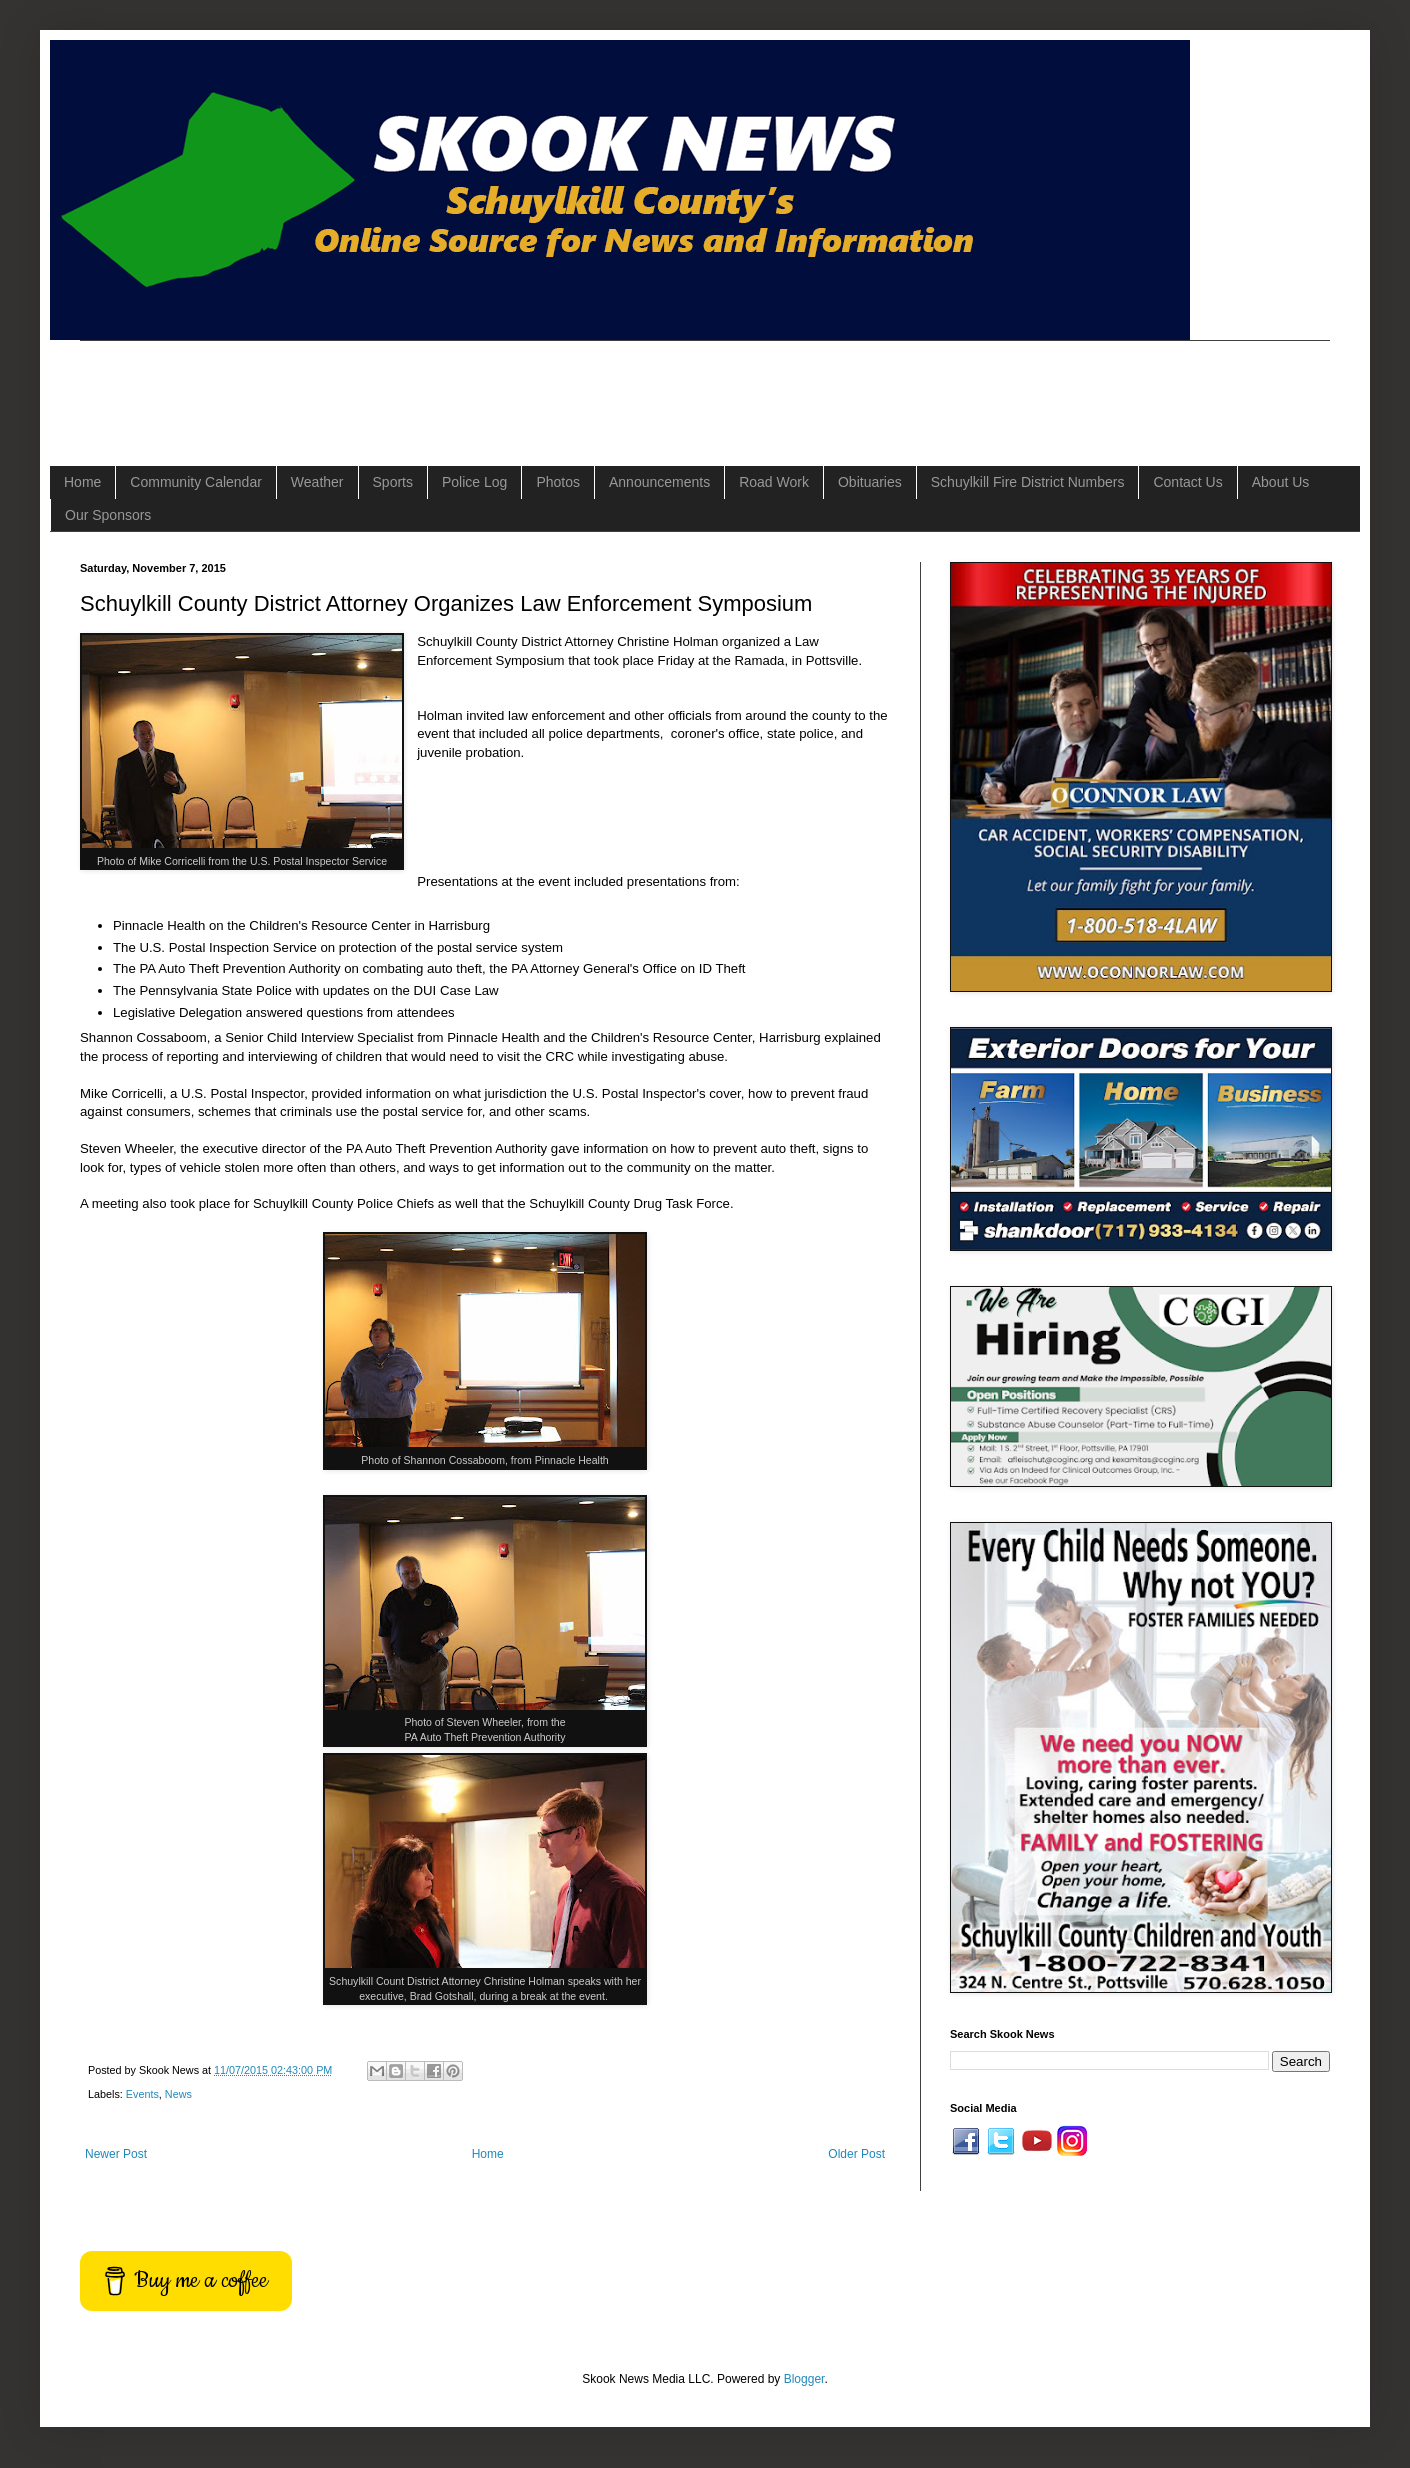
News (178, 2094)
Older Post (856, 2154)
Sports (393, 482)
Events (142, 2094)
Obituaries (870, 482)
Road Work (774, 482)
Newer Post (116, 2154)
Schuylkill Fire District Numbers (1028, 482)
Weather (317, 482)
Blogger (804, 2379)
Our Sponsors (108, 515)
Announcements (659, 482)
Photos (558, 482)
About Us (1281, 482)
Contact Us (1187, 482)
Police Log (474, 482)
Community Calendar (196, 482)
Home (82, 482)
